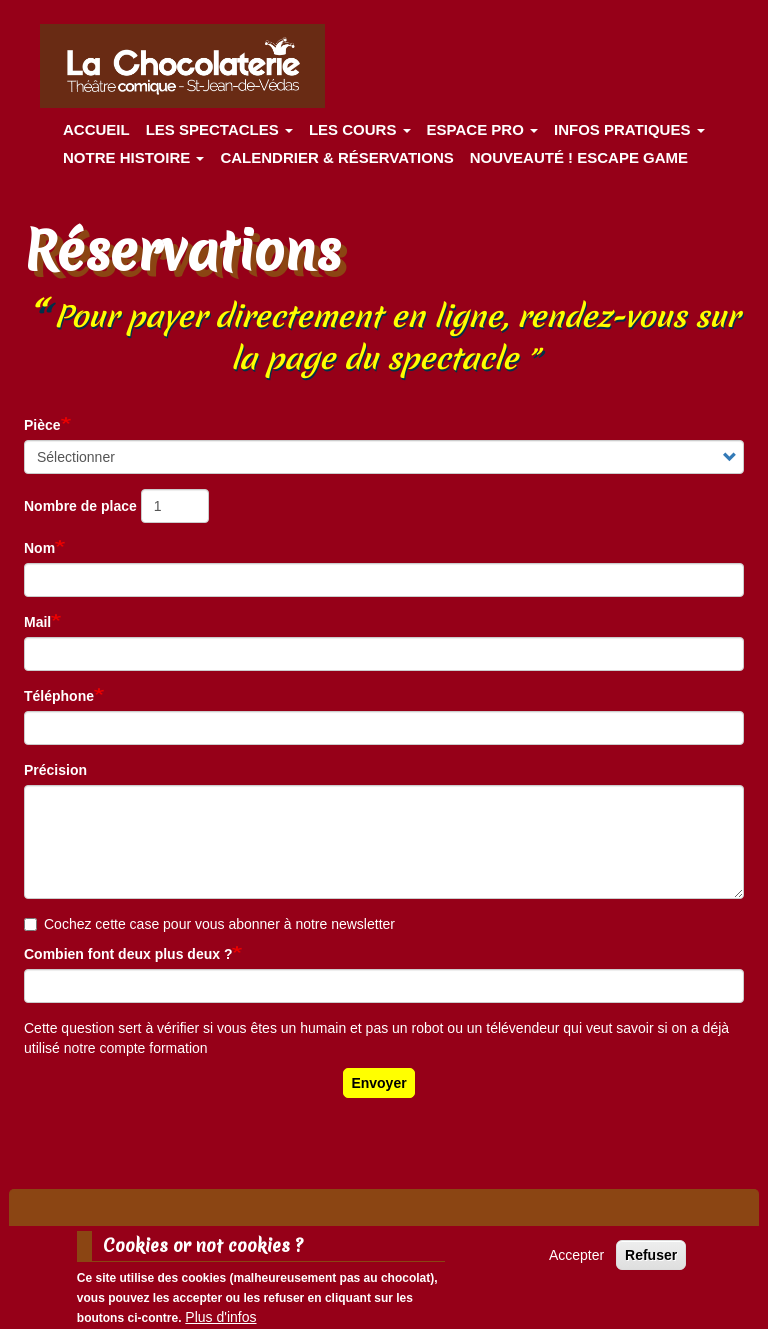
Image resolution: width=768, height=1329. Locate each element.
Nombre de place (80, 506)
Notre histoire (133, 157)
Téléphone (59, 696)
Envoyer (378, 1083)
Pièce (42, 425)
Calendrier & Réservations (336, 157)
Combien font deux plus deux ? (128, 954)
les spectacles (219, 129)
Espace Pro (482, 129)
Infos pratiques (629, 129)
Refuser (651, 1262)
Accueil (96, 129)
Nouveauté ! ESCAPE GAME (579, 157)
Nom (39, 548)
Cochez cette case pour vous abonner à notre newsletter (209, 924)
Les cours (360, 129)
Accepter (576, 1262)
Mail (37, 622)
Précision (55, 770)
